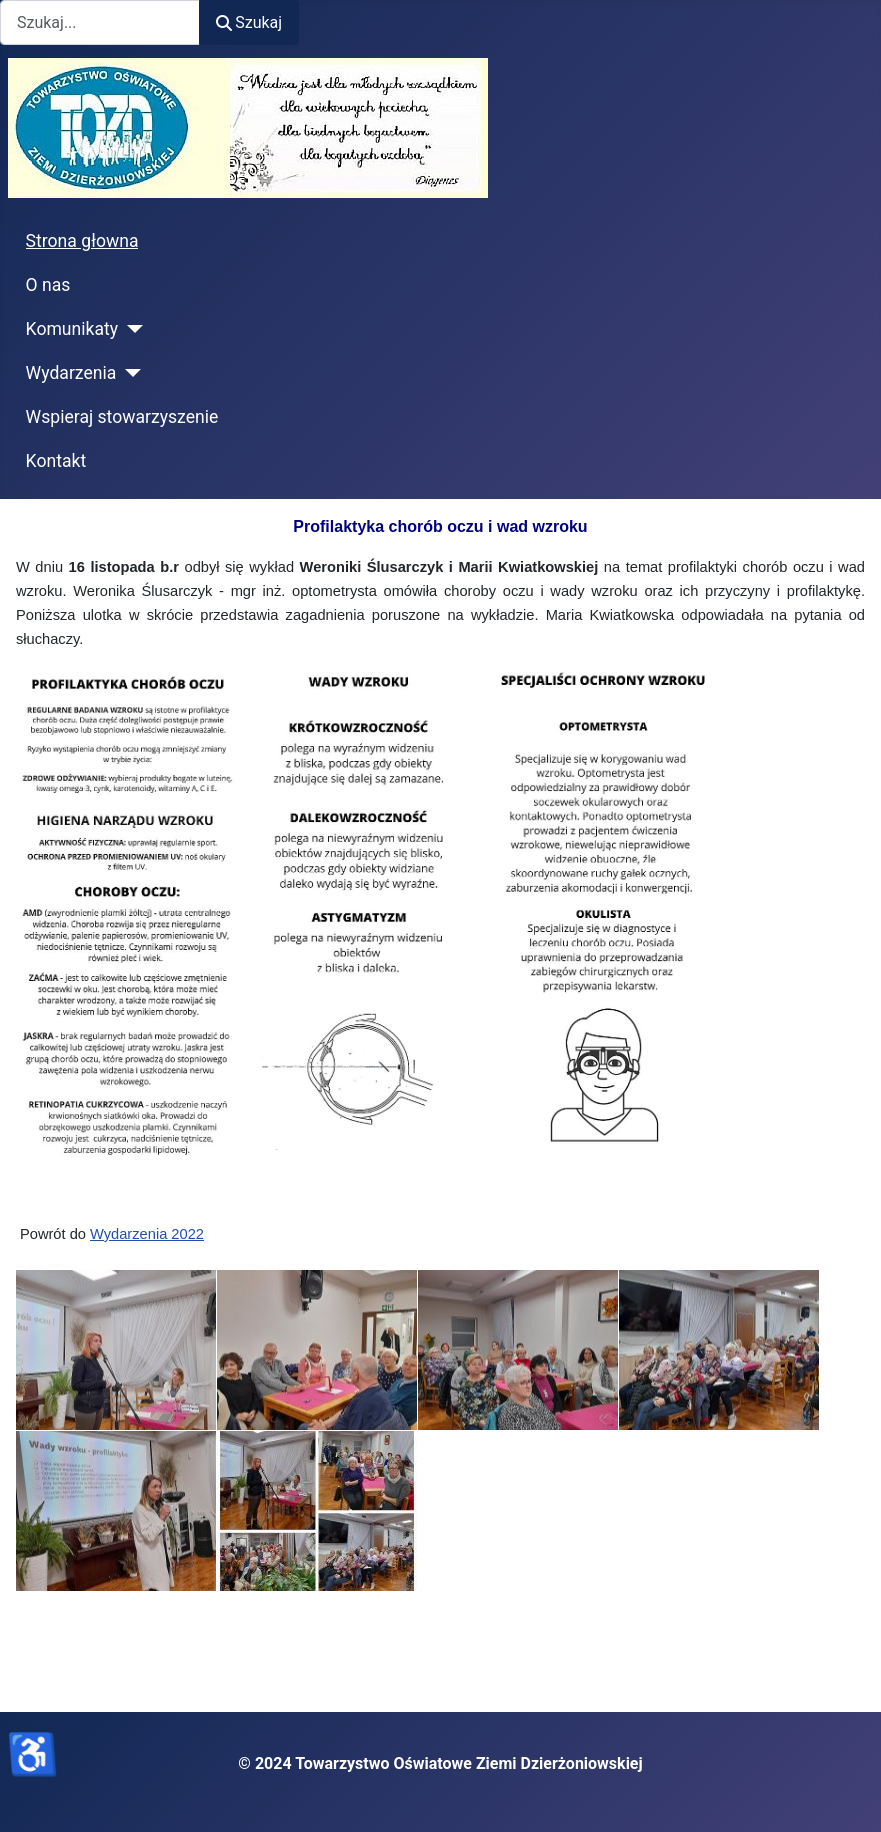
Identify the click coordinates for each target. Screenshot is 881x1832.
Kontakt (56, 461)
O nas (48, 285)
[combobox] (100, 22)
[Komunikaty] (130, 329)
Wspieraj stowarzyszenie (122, 417)
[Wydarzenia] (128, 373)
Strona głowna (82, 241)
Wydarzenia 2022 (147, 1234)
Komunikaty (72, 329)
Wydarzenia (71, 373)
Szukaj (249, 22)
